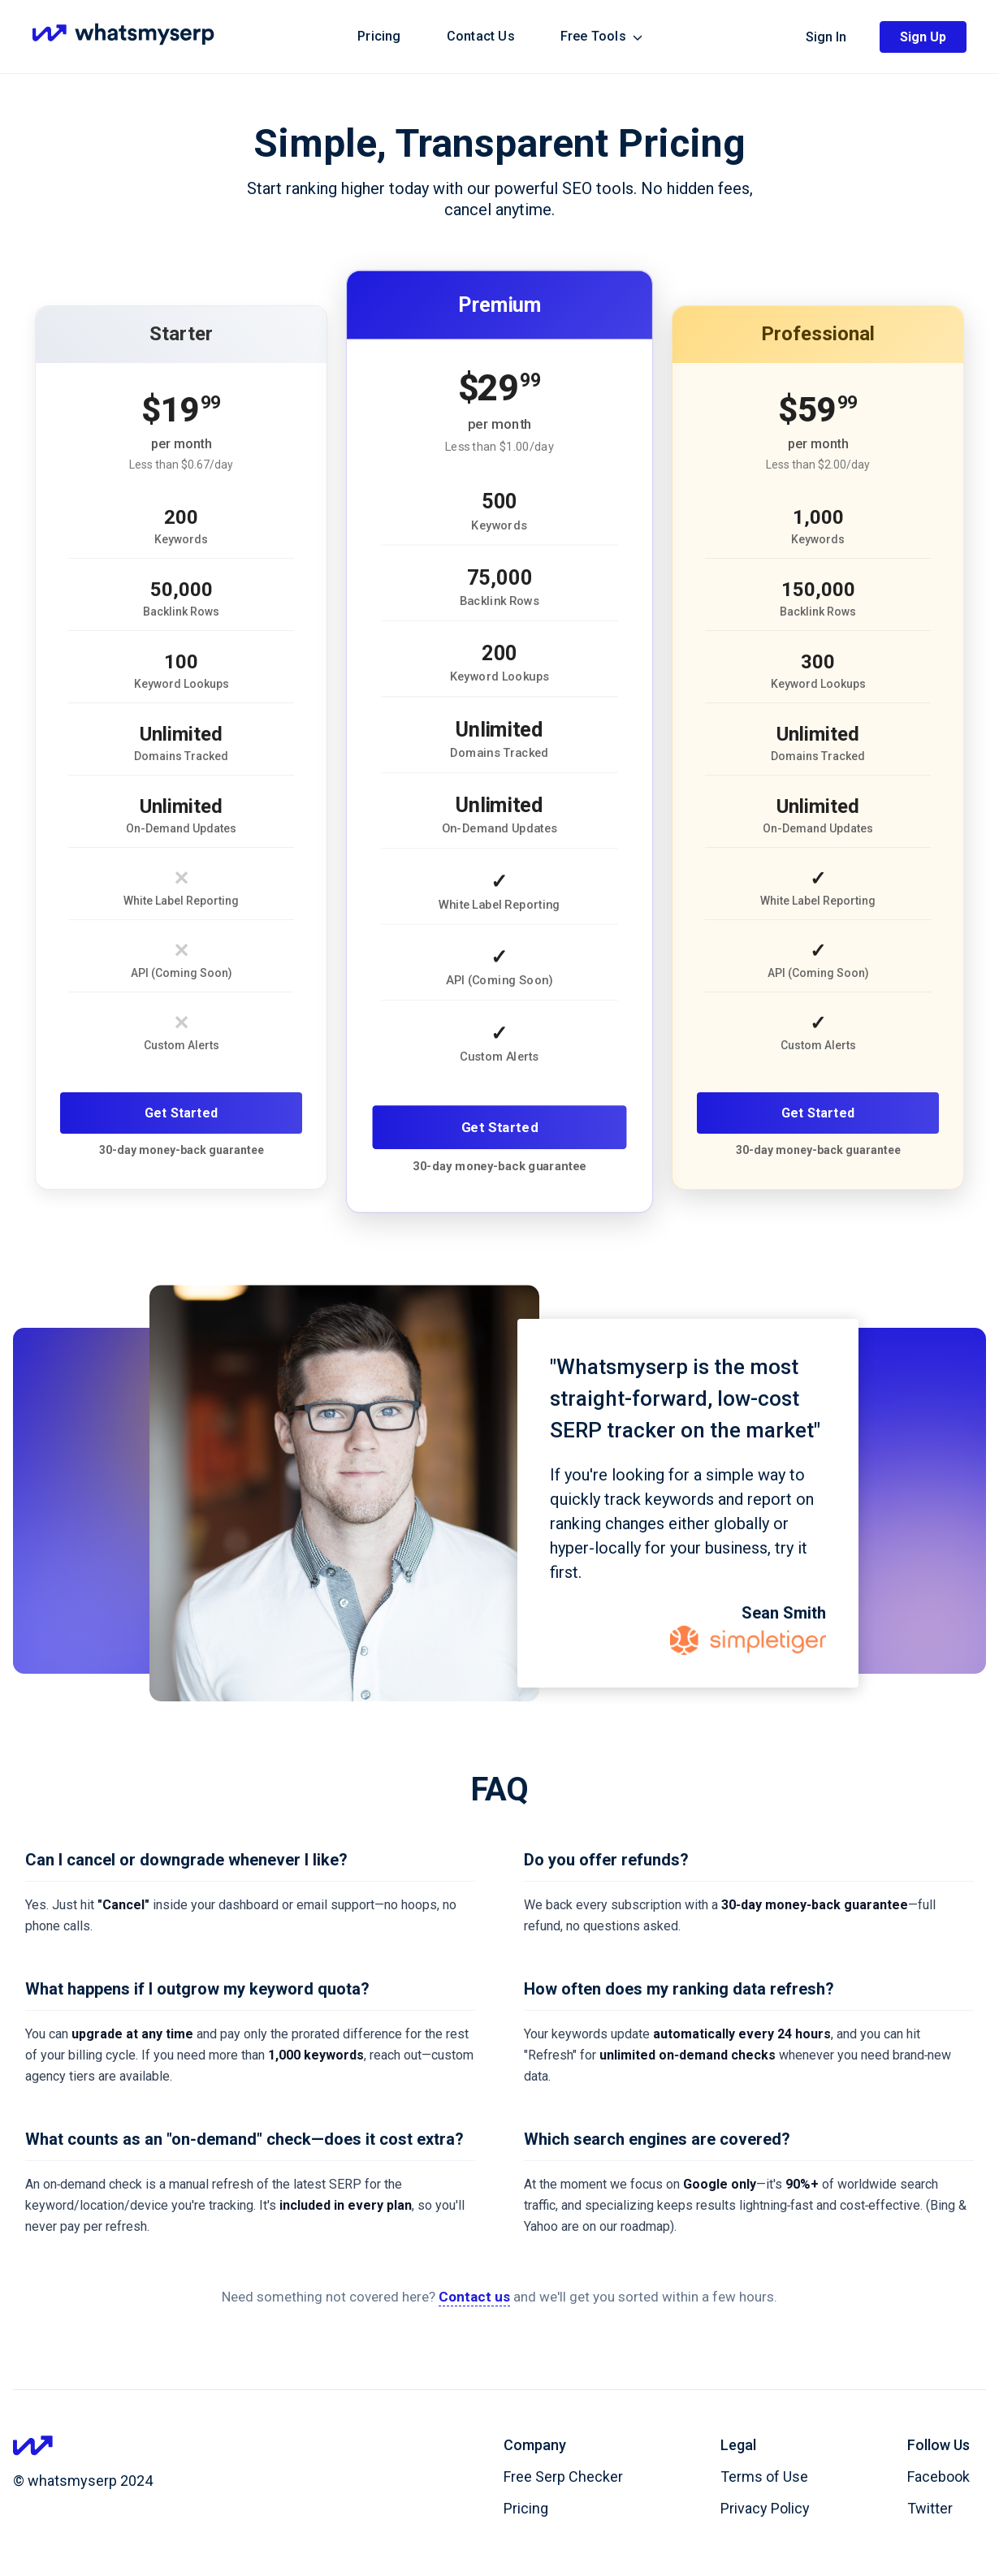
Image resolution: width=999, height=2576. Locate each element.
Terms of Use (764, 2476)
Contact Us (481, 36)
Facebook (938, 2476)
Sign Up (923, 37)
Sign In (826, 37)
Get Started (181, 1113)
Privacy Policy (765, 2508)
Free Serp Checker (563, 2476)
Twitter (930, 2508)
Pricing (378, 36)
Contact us (474, 2297)
